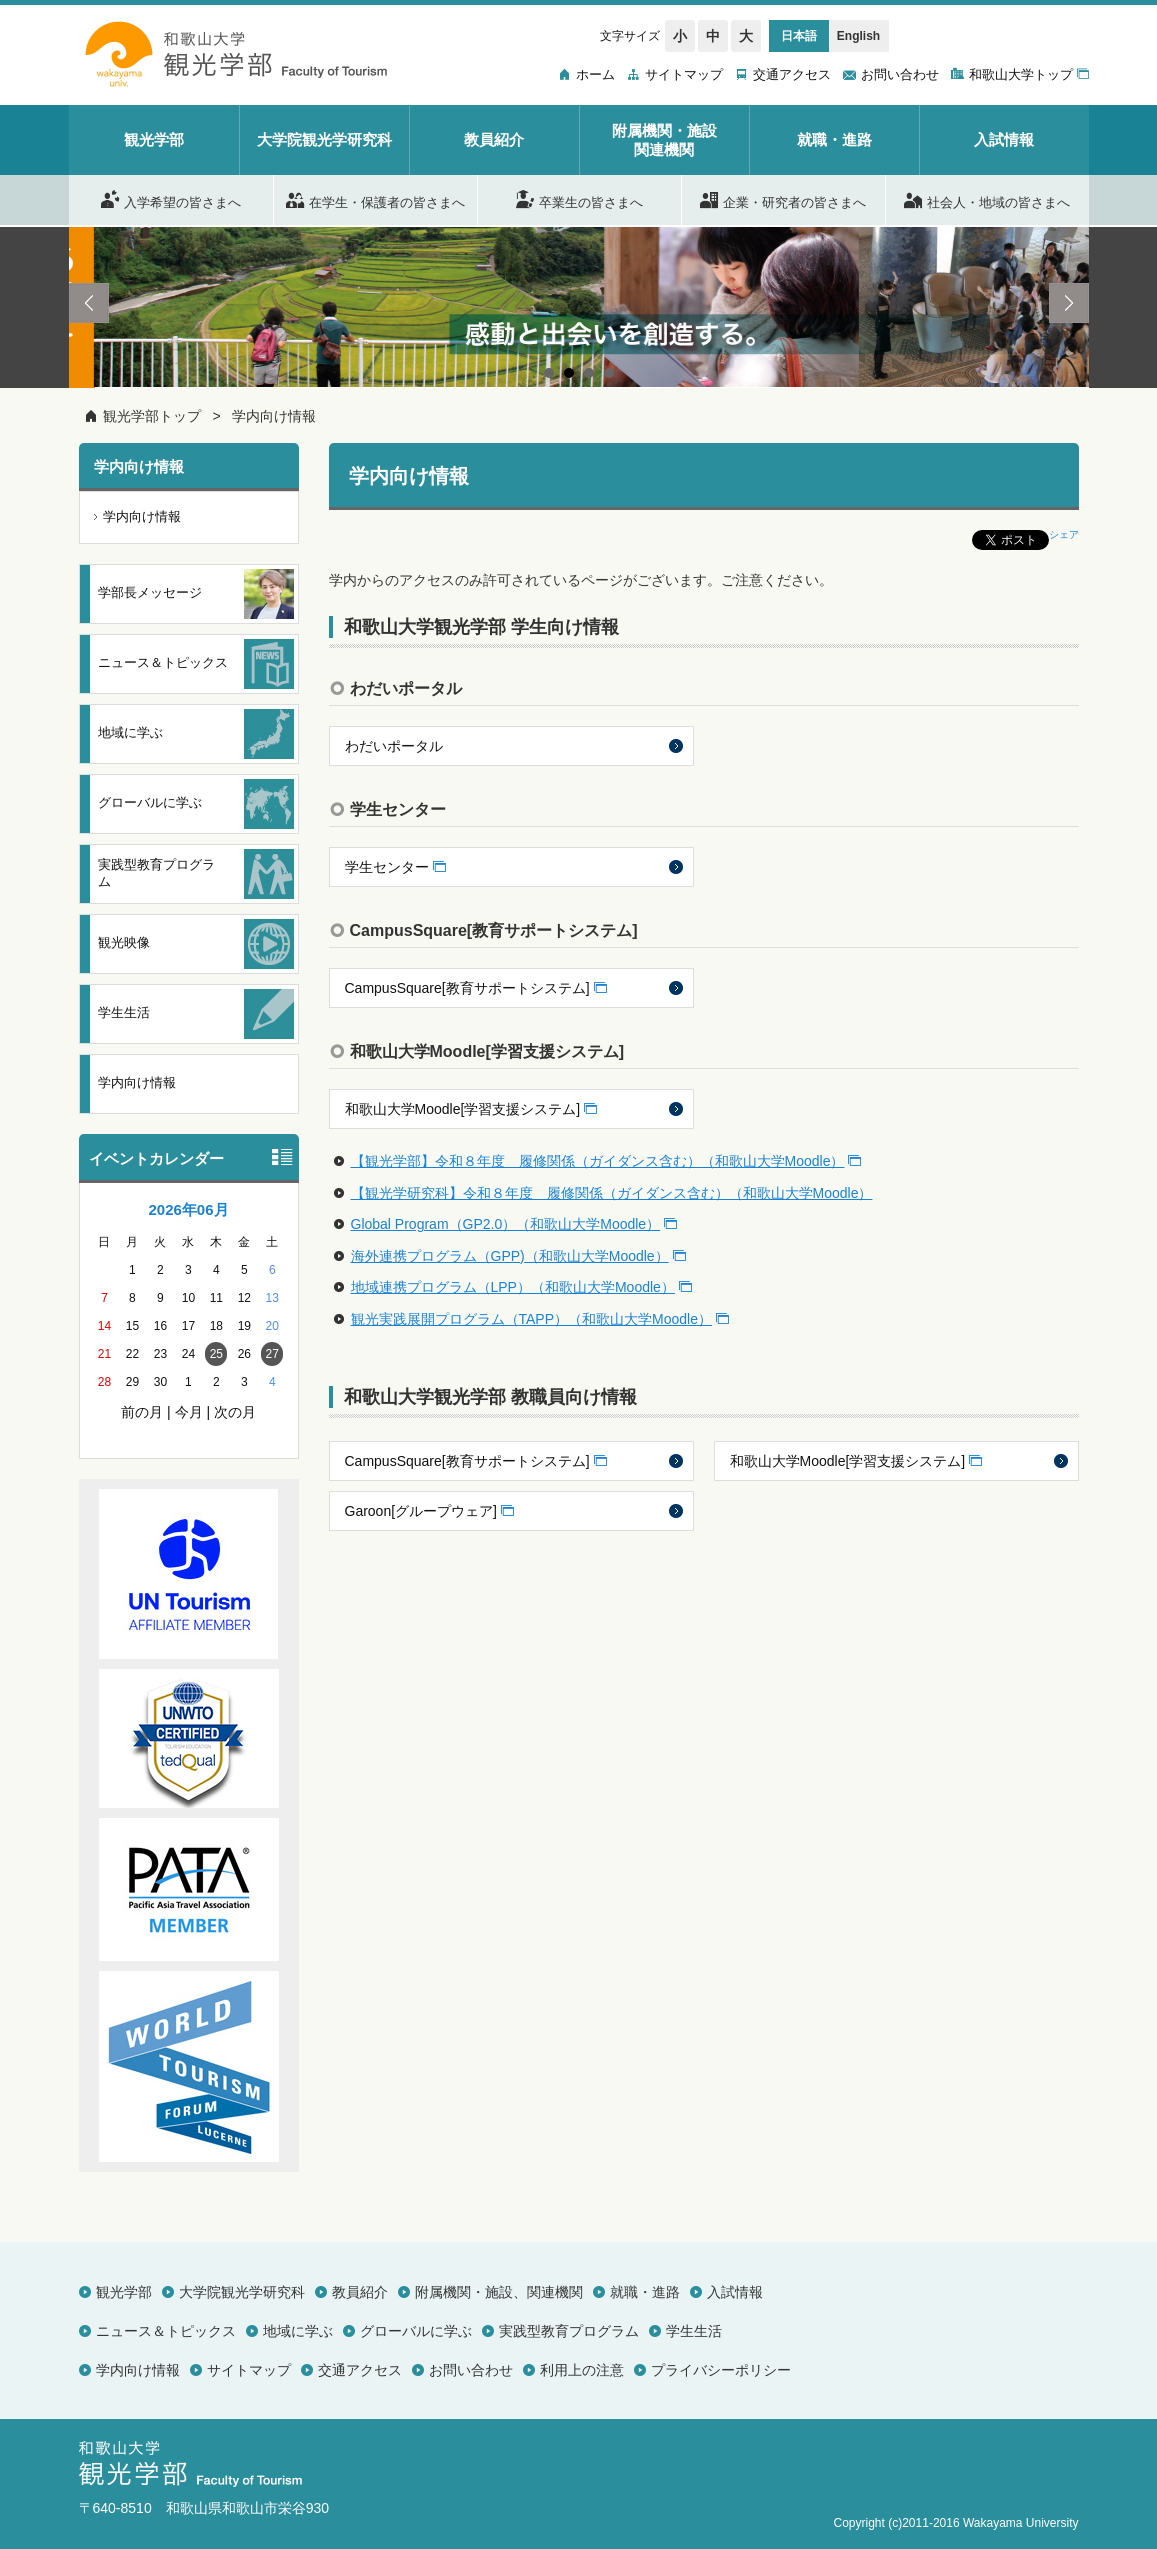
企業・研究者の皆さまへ (783, 199)
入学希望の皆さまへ (171, 199)
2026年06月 (188, 1209)
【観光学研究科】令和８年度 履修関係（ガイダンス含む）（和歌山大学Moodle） (612, 1193)
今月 (189, 1412)
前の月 (142, 1412)
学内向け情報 (274, 416)
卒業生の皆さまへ (579, 199)
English (858, 36)
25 (216, 1354)
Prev (89, 303)
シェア (1064, 534)
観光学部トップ (152, 416)
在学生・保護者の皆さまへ (375, 199)
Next (1069, 303)
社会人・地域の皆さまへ (987, 199)
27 (272, 1354)
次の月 (235, 1412)
